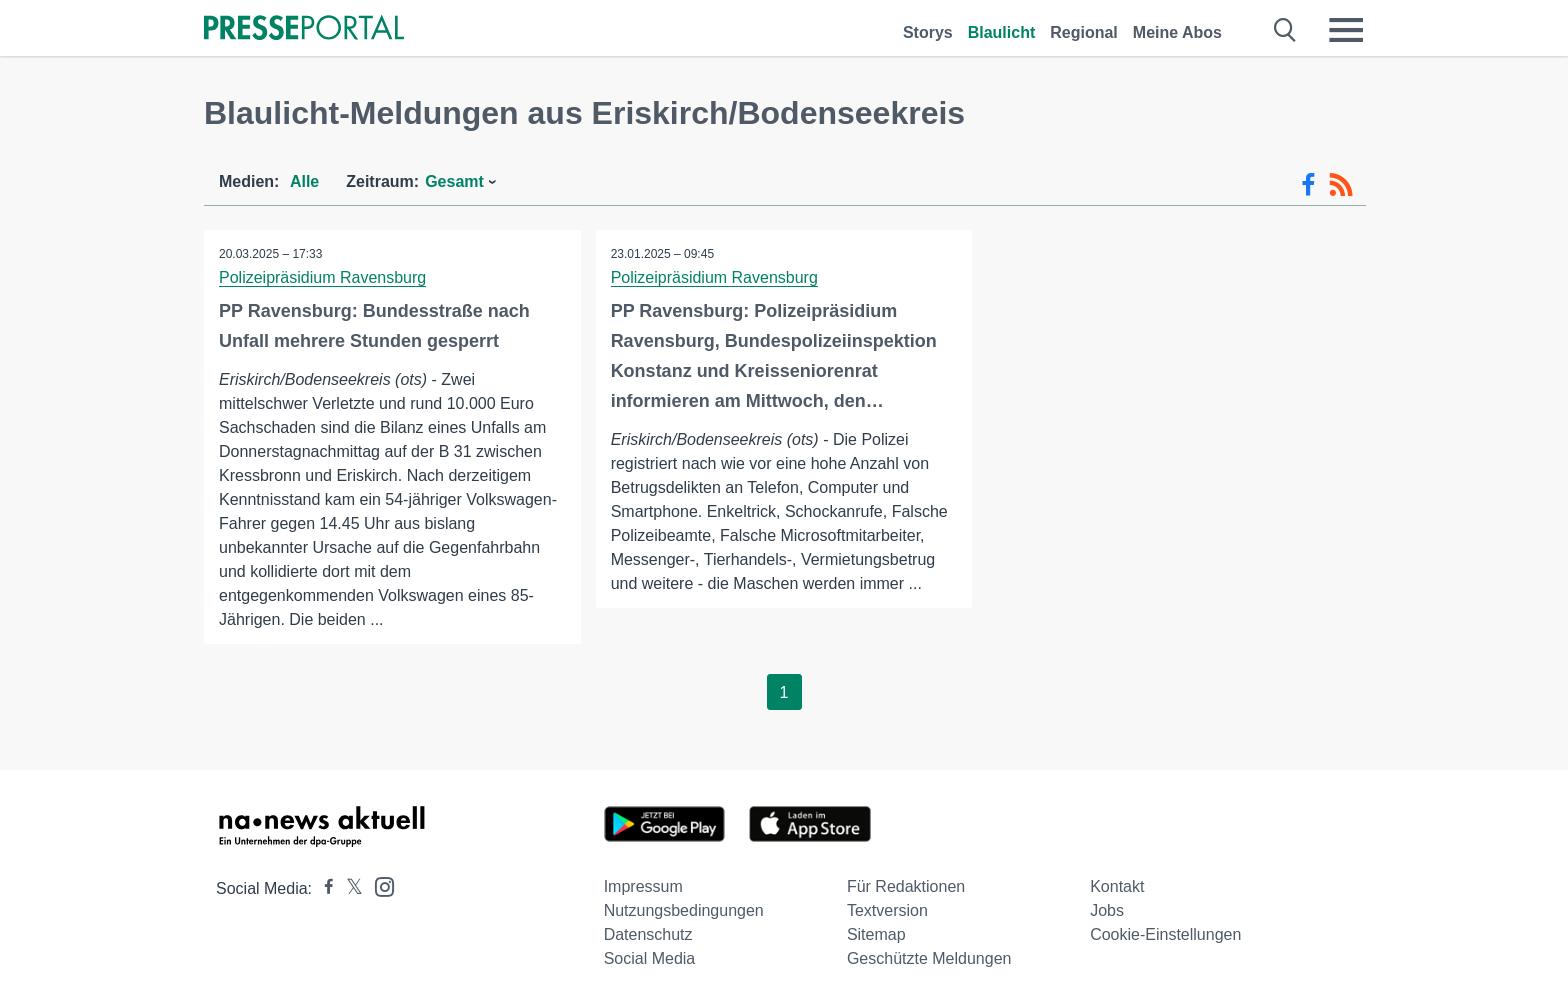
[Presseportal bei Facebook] (323, 888)
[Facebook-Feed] (1308, 185)
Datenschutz (648, 934)
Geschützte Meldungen (929, 958)
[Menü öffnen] (1346, 30)
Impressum (643, 886)
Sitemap (876, 934)
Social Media (650, 958)
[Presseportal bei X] (348, 888)
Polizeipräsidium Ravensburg (322, 277)
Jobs (1107, 910)
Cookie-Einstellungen (1165, 934)
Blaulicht (1002, 32)
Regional (1084, 32)
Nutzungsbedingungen (684, 910)
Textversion (887, 910)
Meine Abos (1177, 32)
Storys (928, 32)
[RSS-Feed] (1341, 185)
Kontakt (1117, 886)
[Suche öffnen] (1285, 30)
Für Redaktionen (906, 886)
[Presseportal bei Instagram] (378, 885)
